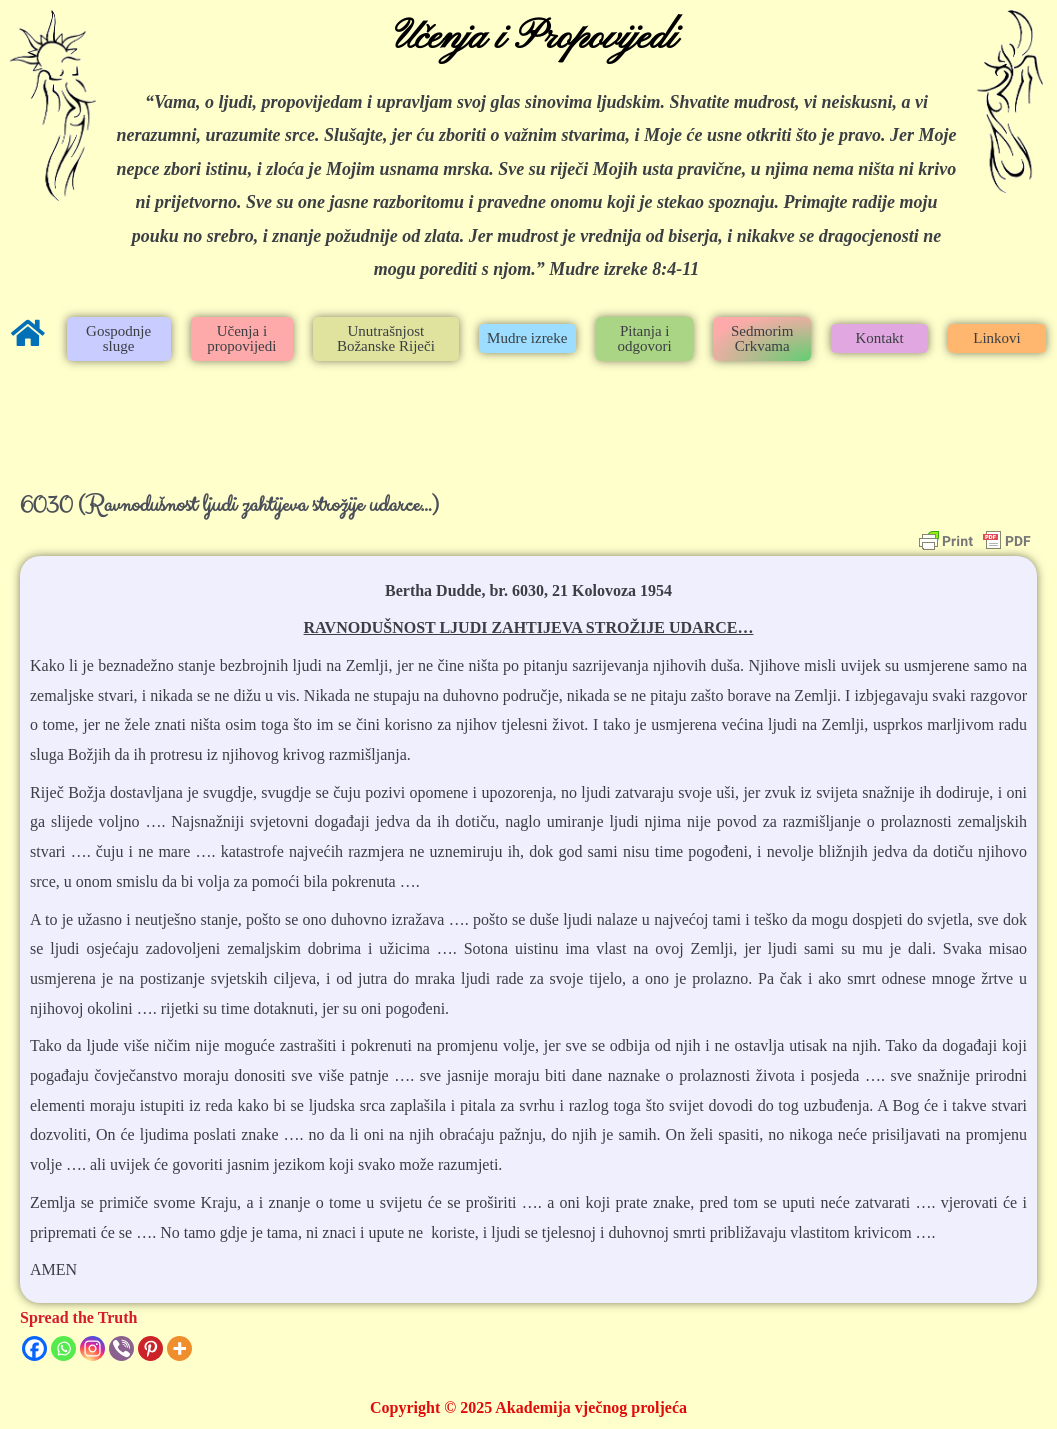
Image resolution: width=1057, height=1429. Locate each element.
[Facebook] (34, 1348)
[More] (179, 1348)
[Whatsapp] (63, 1348)
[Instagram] (92, 1348)
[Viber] (121, 1348)
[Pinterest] (150, 1348)
